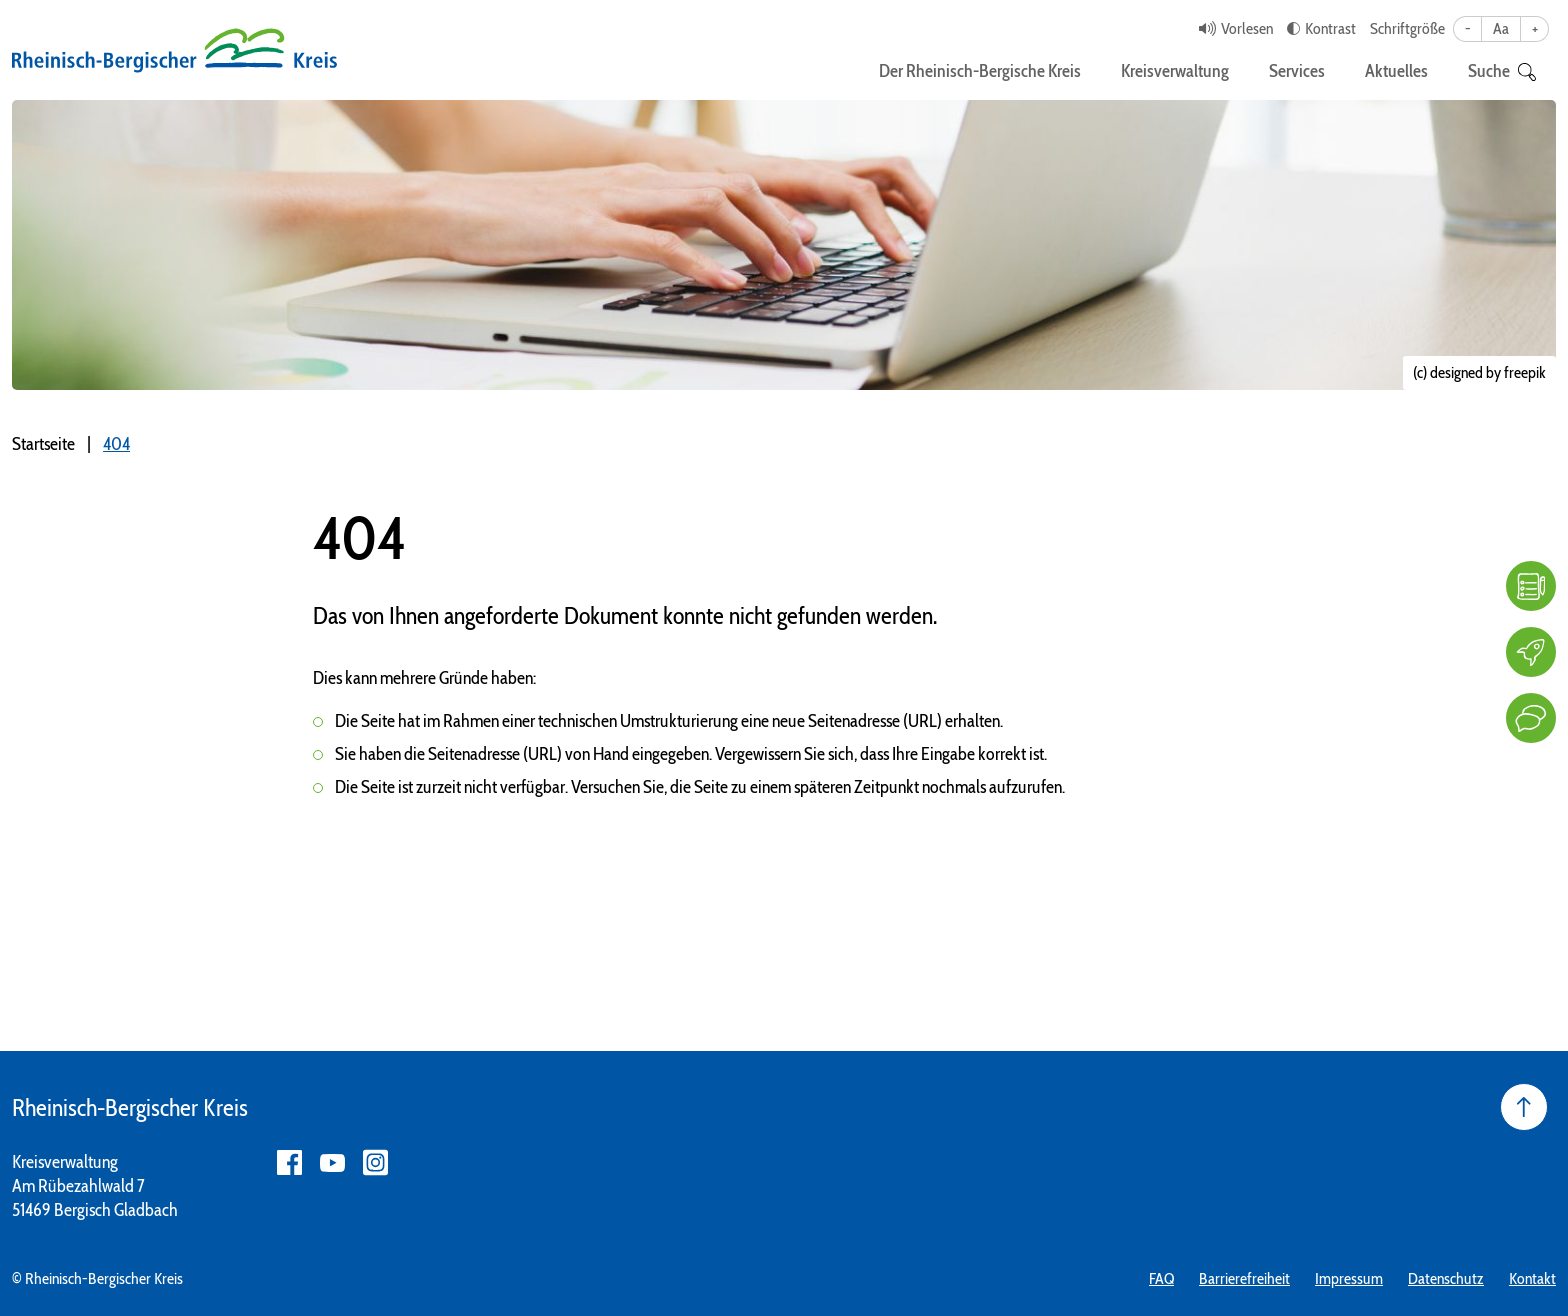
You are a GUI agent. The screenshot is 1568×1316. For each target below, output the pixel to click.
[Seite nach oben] (1524, 1107)
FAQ (1161, 1278)
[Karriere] (1531, 652)
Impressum (1349, 1278)
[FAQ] (1531, 586)
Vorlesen (1247, 28)
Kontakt (1532, 1278)
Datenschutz (1446, 1278)
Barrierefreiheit (1244, 1278)
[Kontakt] (1531, 718)
